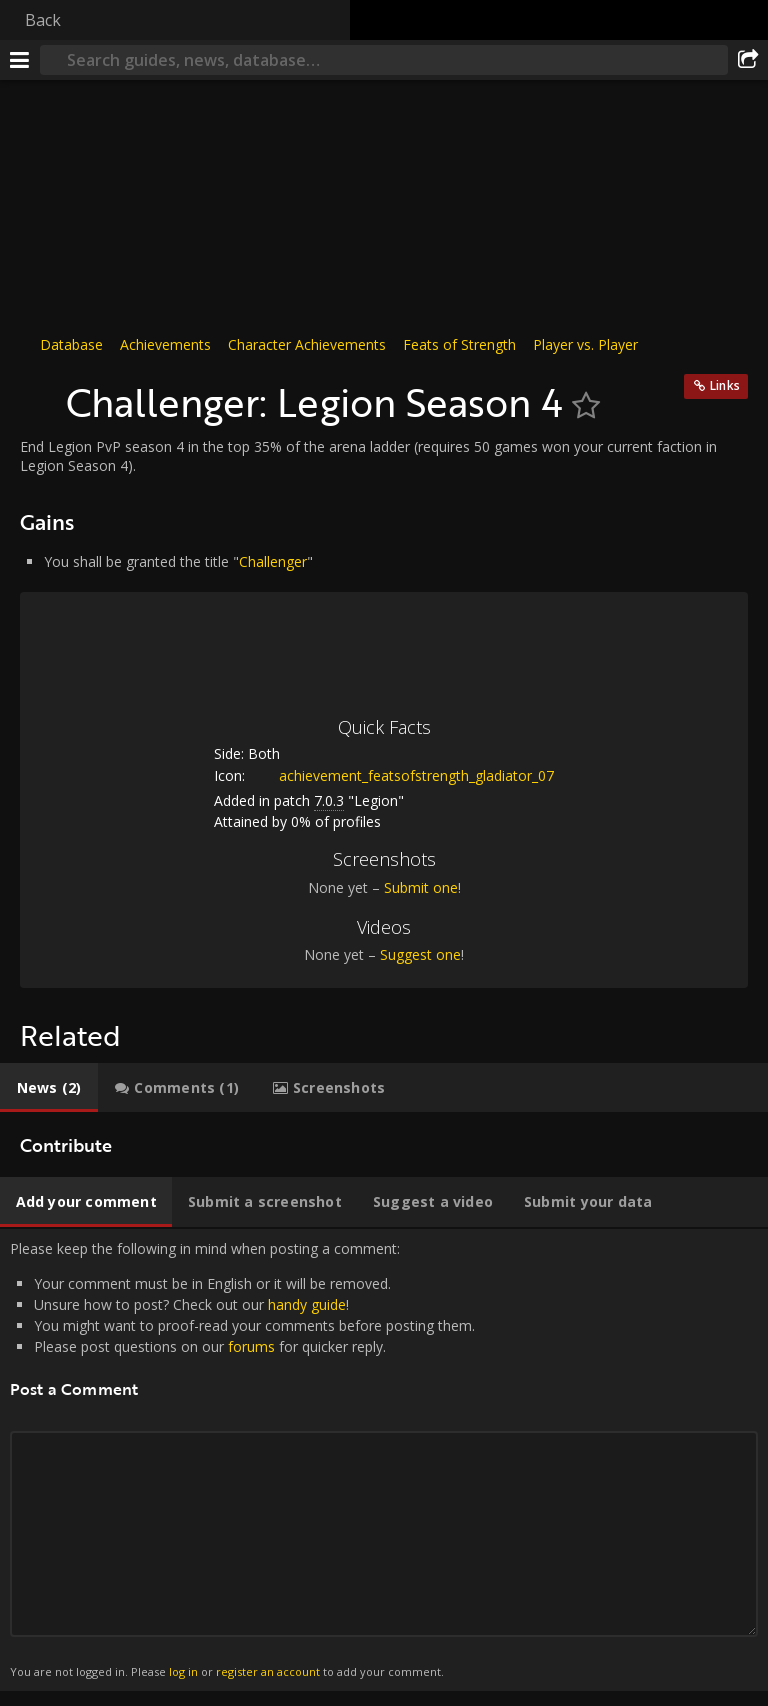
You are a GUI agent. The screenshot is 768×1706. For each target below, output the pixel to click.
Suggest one (420, 954)
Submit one (421, 887)
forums (251, 1346)
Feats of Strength (459, 344)
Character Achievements (307, 344)
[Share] (748, 60)
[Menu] (20, 60)
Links (725, 385)
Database (71, 344)
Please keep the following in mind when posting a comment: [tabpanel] (384, 1460)
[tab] (49, 1088)
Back (43, 20)
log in (183, 1671)
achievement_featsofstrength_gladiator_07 (401, 775)
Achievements (165, 344)
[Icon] (38, 392)
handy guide (307, 1304)
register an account (268, 1671)
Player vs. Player (585, 344)
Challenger (273, 561)
